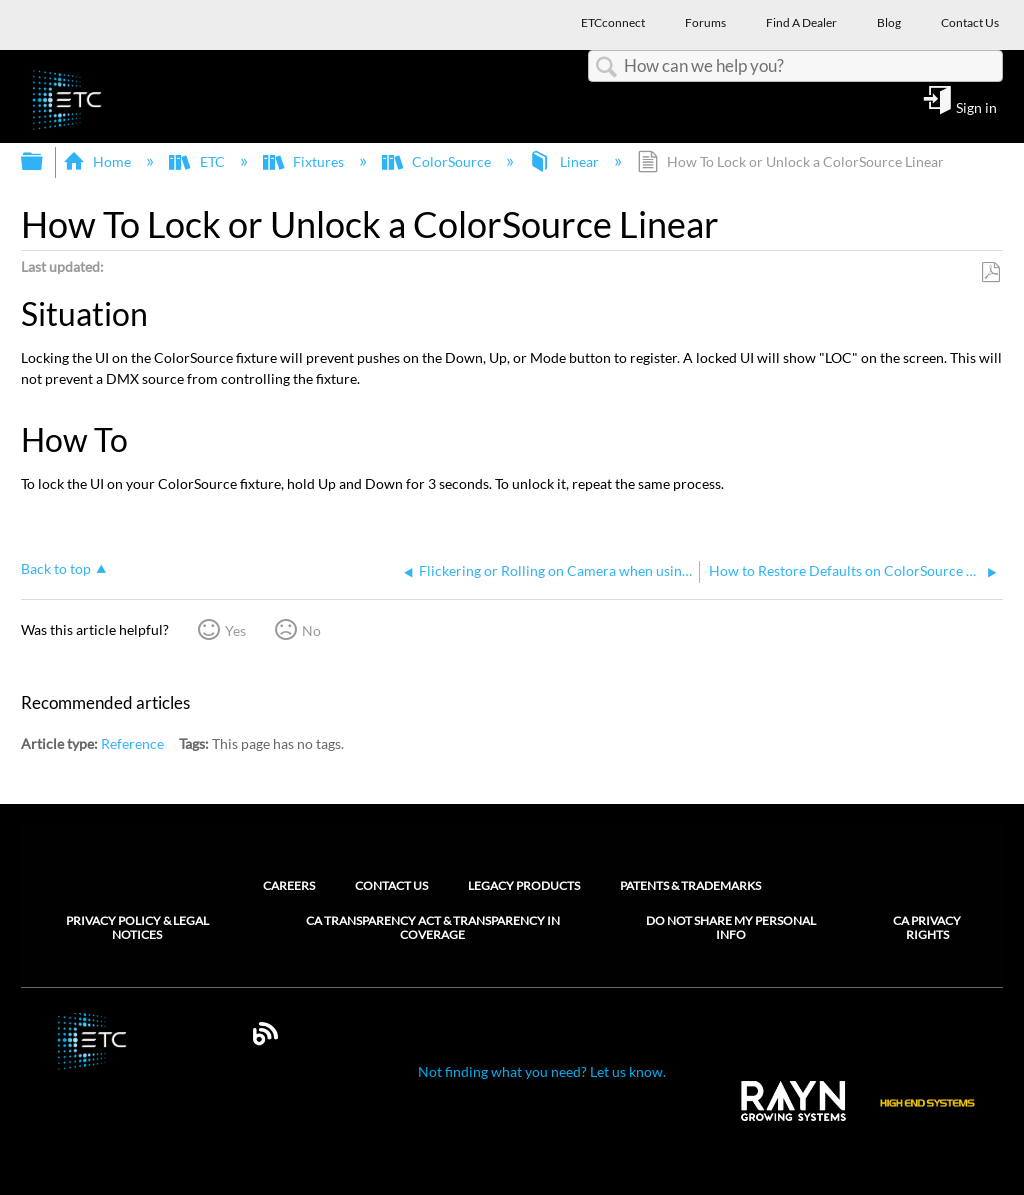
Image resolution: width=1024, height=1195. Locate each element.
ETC (198, 161)
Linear (565, 161)
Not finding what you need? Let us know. (542, 1071)
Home (98, 161)
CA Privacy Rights (927, 928)
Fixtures (305, 161)
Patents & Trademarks (690, 885)
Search (606, 67)
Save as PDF (990, 272)
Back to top (56, 568)
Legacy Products (524, 885)
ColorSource (438, 161)
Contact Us (391, 885)
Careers (289, 885)
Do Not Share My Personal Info (731, 928)
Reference (132, 743)
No (311, 630)
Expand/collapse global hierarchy (45, 162)
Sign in (976, 107)
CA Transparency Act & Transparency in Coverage (433, 928)
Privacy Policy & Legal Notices (137, 928)
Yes (235, 630)
